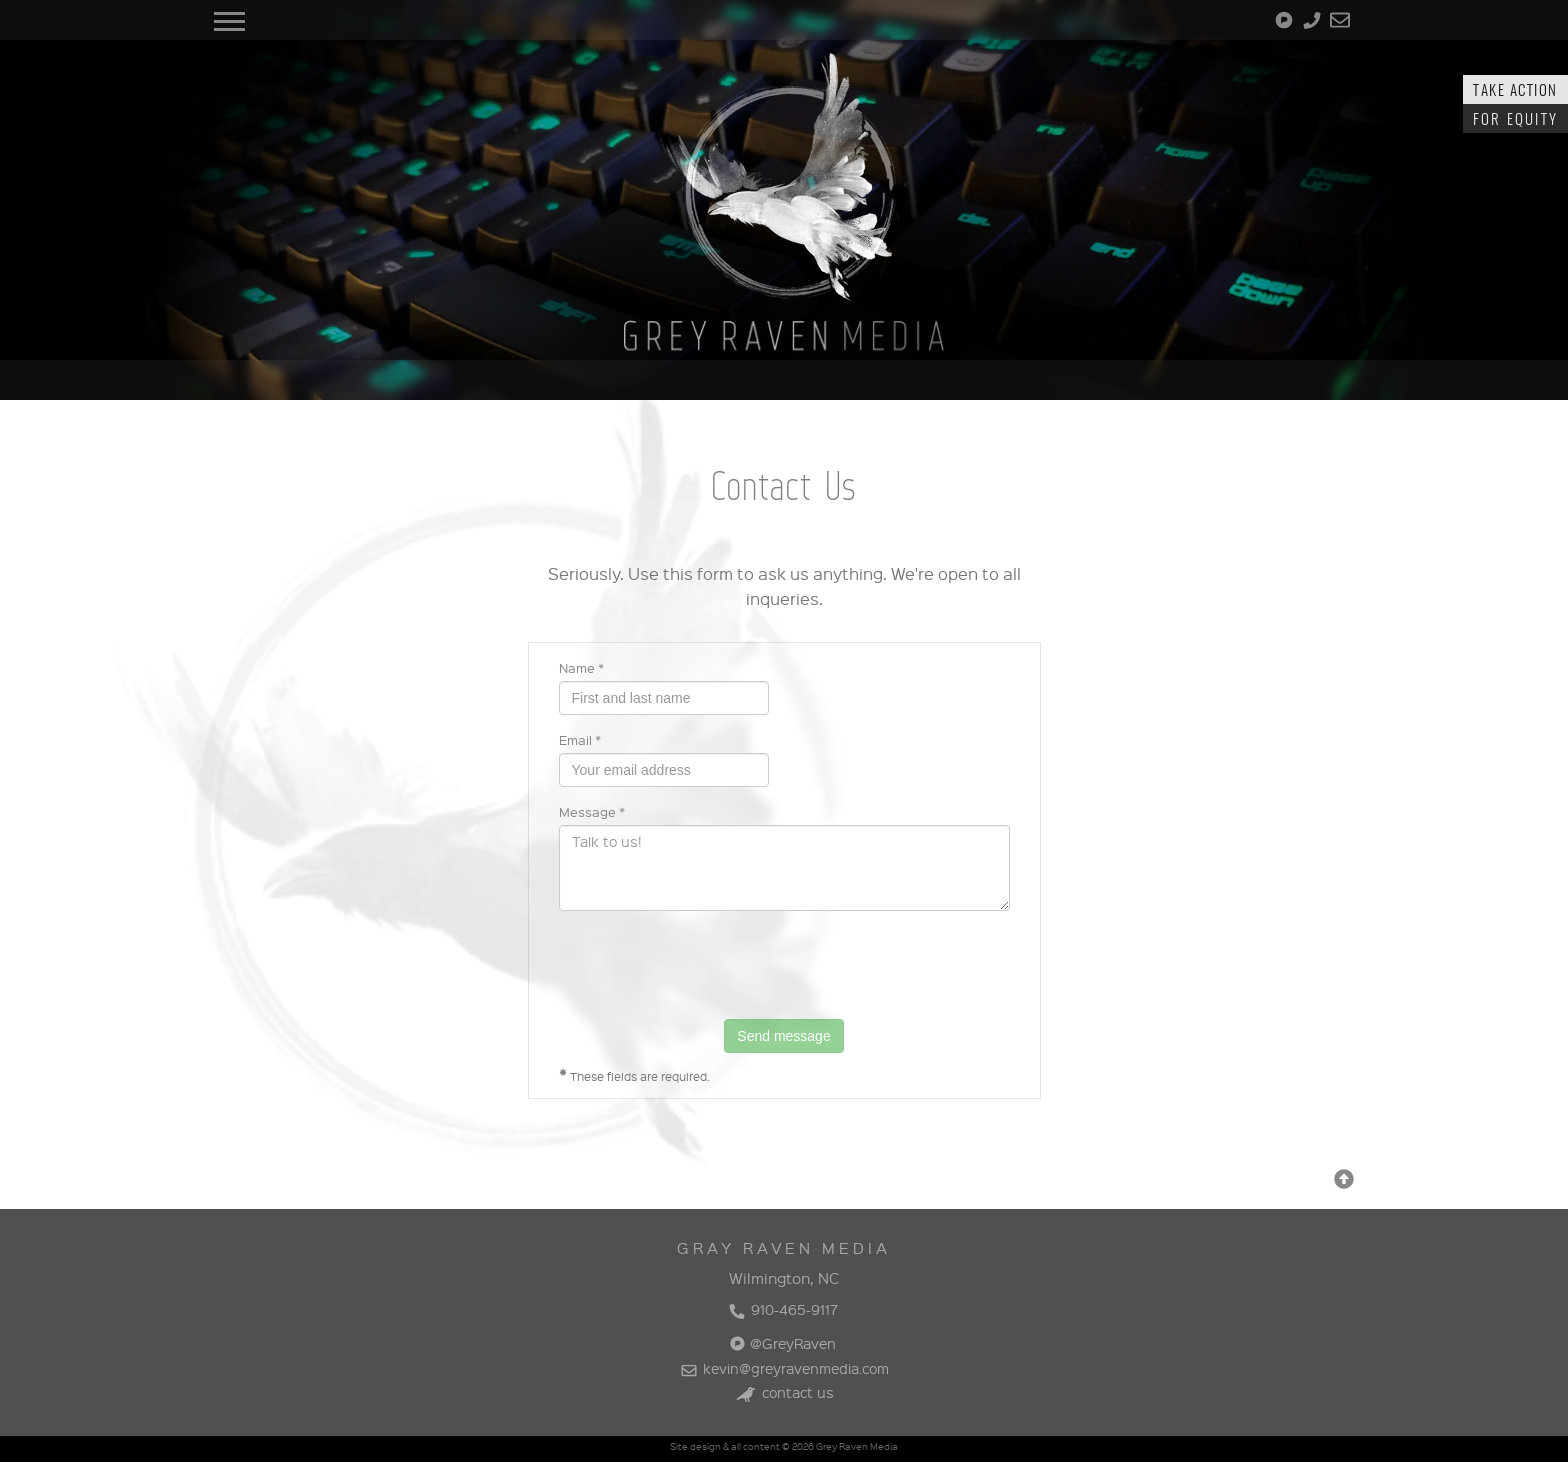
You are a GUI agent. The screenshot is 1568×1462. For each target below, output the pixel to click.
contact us (784, 1392)
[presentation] (711, 965)
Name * (581, 667)
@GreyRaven (782, 1343)
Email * (580, 739)
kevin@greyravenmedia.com (784, 1368)
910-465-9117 (782, 1309)
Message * (592, 811)
